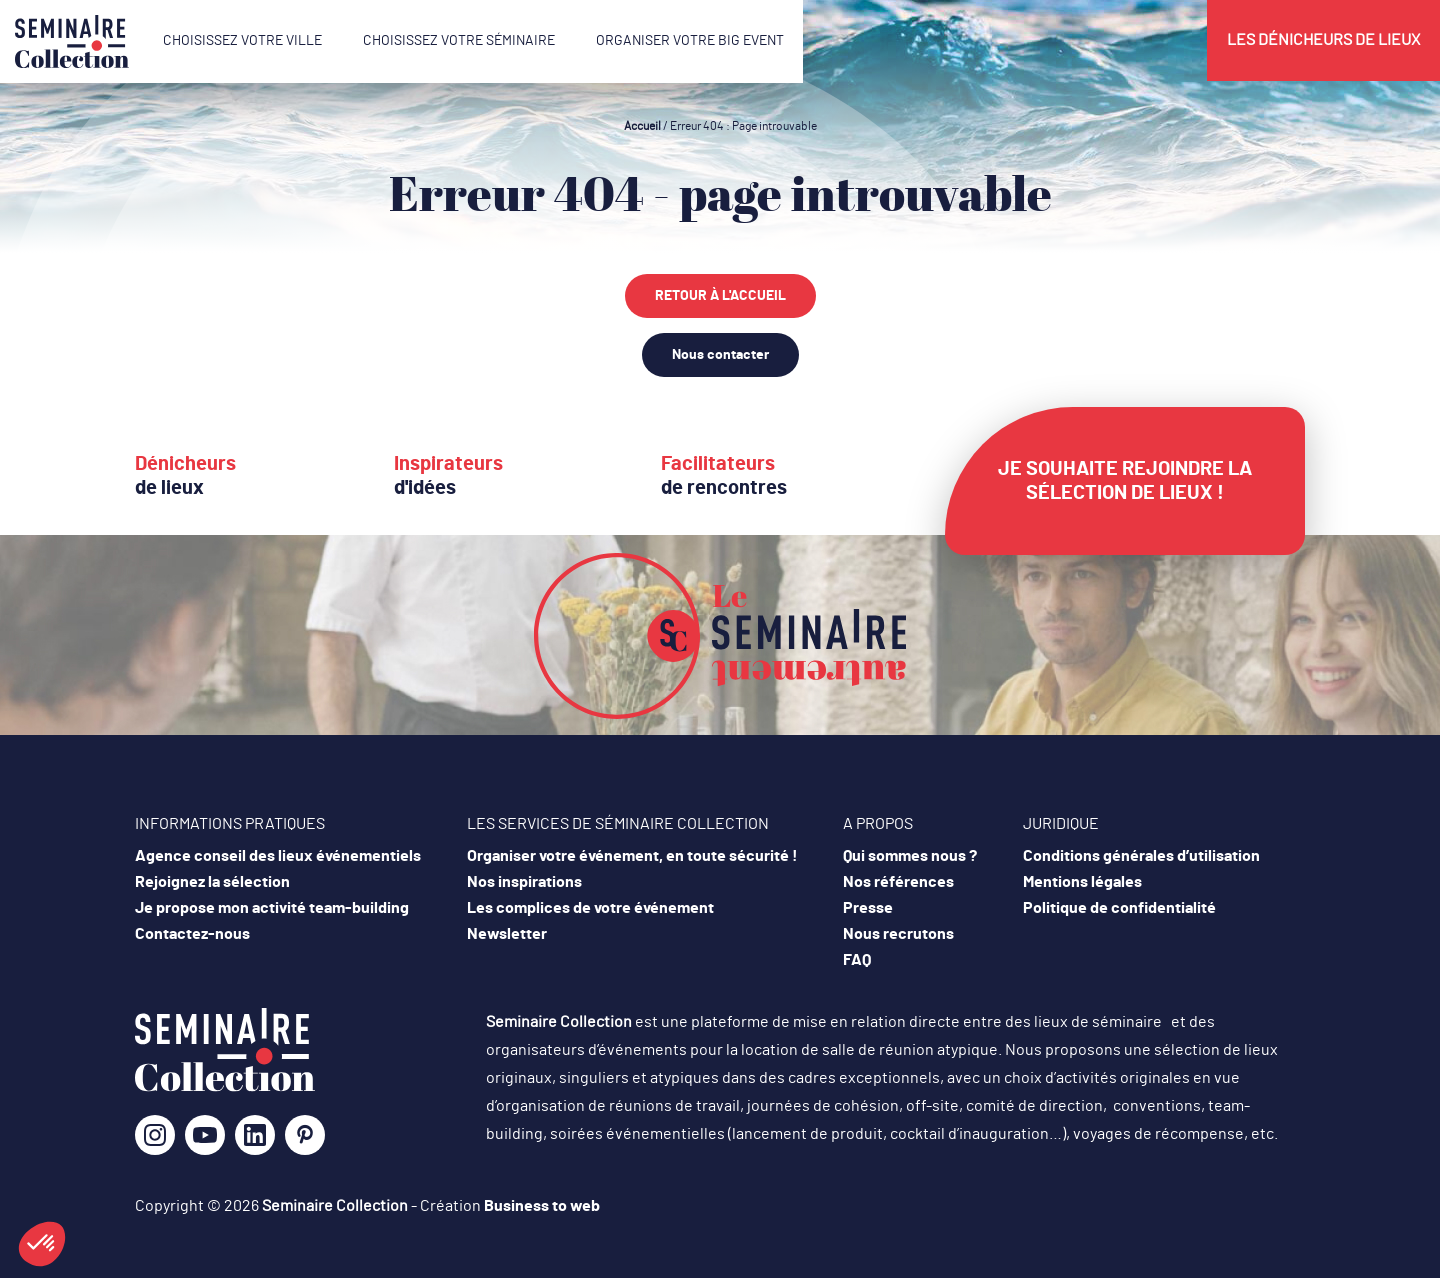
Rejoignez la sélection (212, 882)
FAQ (857, 960)
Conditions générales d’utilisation (1141, 856)
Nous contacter (720, 355)
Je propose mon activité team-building (272, 908)
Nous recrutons (898, 934)
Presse (868, 908)
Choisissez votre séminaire (459, 41)
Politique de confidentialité (1119, 908)
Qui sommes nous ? (910, 856)
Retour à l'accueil (720, 296)
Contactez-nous (192, 934)
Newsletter (507, 934)
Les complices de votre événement (590, 908)
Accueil (642, 126)
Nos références (898, 882)
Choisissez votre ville (242, 41)
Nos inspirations (524, 882)
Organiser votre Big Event (690, 41)
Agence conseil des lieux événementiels (278, 856)
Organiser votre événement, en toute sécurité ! (632, 856)
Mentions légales (1082, 882)
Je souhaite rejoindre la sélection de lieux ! (1125, 481)
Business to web (542, 1206)
